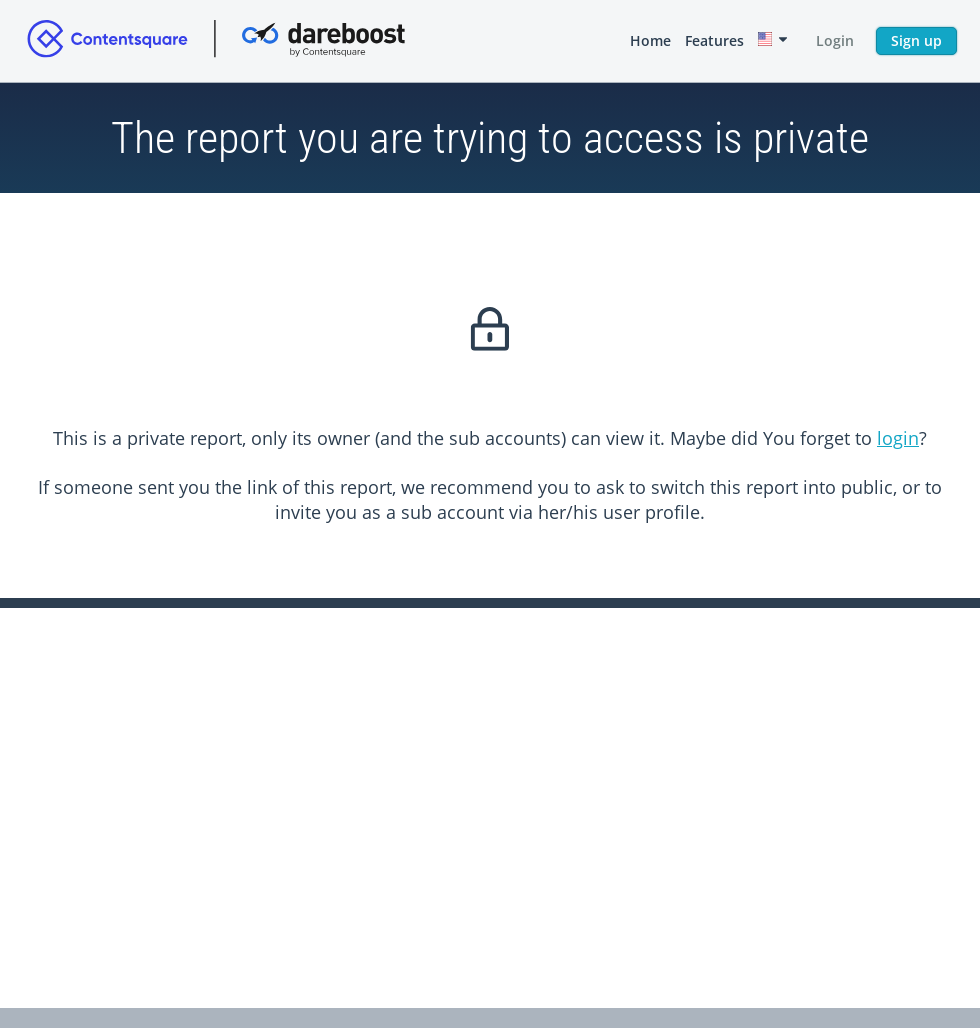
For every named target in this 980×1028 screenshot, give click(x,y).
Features (714, 40)
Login (835, 40)
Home (650, 40)
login (898, 438)
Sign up (916, 40)
